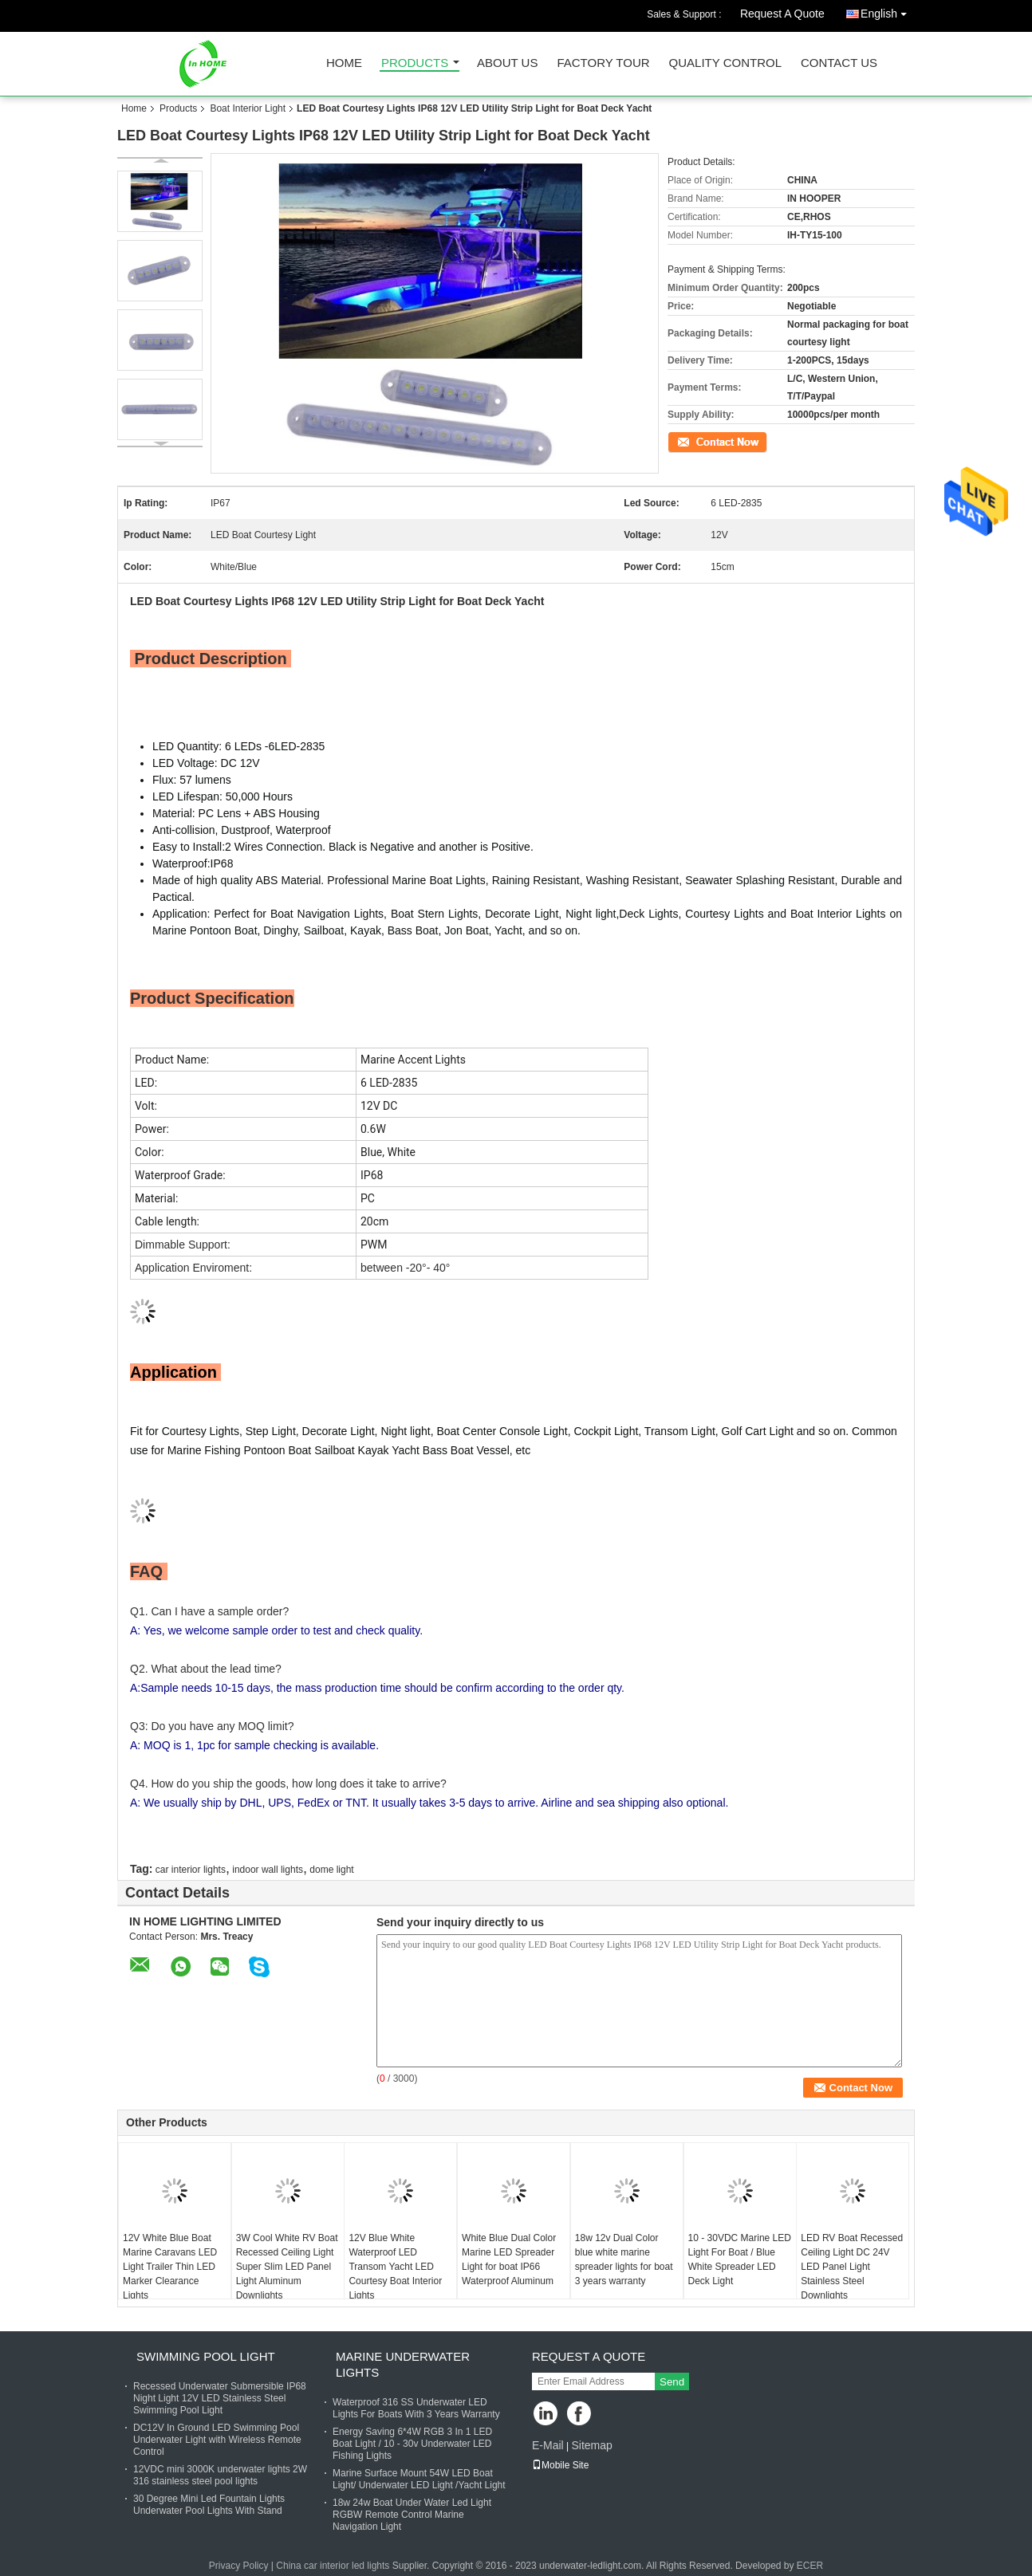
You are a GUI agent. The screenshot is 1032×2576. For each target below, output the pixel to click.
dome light (331, 1869)
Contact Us (839, 63)
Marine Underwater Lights (403, 2364)
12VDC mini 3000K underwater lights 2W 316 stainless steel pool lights (220, 2475)
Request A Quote (782, 13)
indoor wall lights (267, 1869)
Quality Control (725, 63)
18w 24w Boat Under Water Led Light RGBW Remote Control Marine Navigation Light (412, 2514)
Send (672, 2382)
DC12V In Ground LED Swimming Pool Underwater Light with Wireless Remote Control (217, 2439)
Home (344, 63)
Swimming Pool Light (205, 2356)
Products (414, 63)
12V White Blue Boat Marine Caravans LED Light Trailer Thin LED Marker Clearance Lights (170, 2266)
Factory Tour (603, 63)
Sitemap (591, 2445)
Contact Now (695, 440)
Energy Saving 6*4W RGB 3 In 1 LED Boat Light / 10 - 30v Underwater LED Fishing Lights (412, 2443)
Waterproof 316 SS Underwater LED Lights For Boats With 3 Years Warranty (416, 2408)
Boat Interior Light (248, 108)
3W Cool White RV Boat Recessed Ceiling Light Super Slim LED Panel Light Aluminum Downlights (287, 2266)
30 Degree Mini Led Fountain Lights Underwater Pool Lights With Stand (209, 2504)
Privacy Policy (239, 2565)
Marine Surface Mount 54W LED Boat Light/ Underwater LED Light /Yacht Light (419, 2479)
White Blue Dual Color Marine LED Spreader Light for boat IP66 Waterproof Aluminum (509, 2259)
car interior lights (191, 1869)
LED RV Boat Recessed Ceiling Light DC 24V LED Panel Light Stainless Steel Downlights (852, 2266)
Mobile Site (560, 2465)
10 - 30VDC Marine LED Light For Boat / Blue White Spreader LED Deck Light (739, 2259)
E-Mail (548, 2445)
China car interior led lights (332, 2565)
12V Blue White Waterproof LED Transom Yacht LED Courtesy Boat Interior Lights (395, 2266)
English (888, 11)
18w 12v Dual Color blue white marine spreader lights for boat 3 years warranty (624, 2259)
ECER (810, 2565)
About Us (507, 63)
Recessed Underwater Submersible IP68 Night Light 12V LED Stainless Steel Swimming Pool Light (219, 2398)
